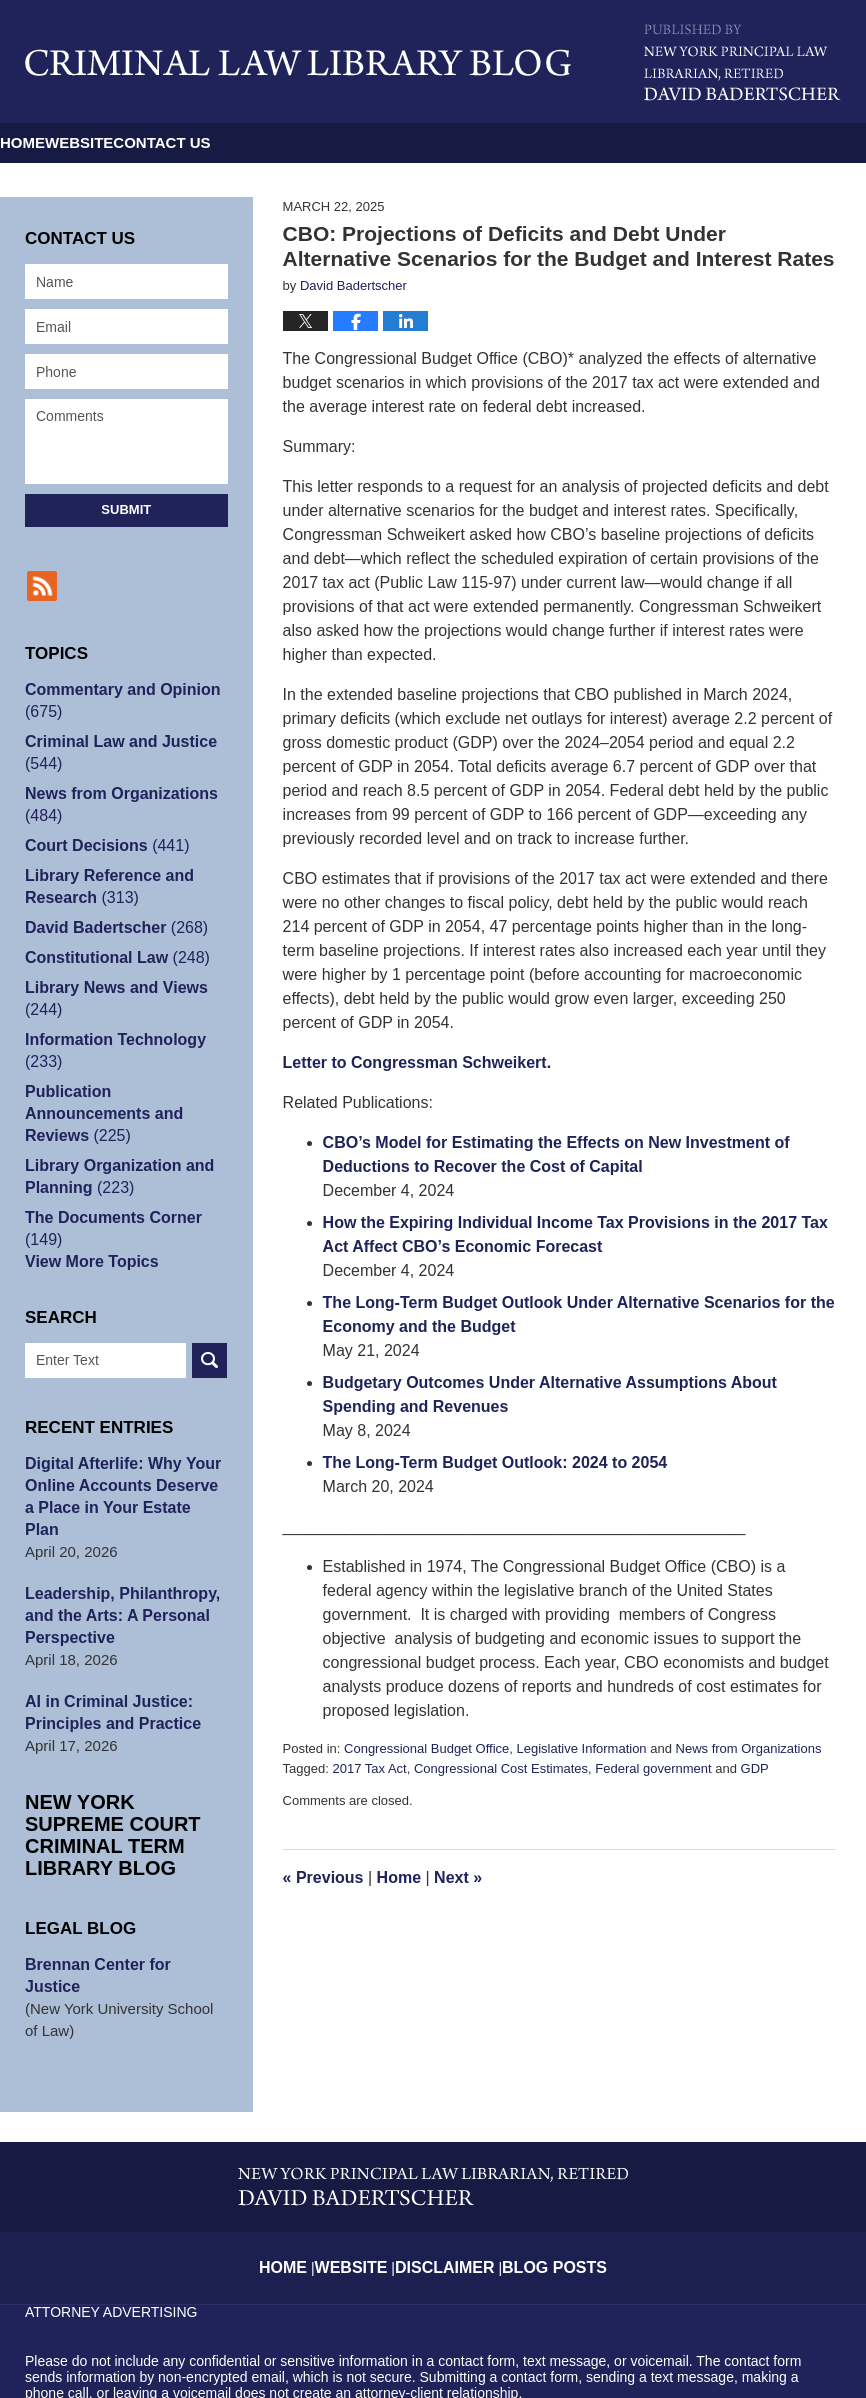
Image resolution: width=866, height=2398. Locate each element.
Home (62, 142)
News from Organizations (749, 1748)
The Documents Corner (108, 1206)
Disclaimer (452, 2163)
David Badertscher (111, 927)
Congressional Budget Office (426, 1748)
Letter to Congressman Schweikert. (417, 1062)
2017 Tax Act (369, 1768)
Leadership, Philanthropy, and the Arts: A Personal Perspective (116, 1571)
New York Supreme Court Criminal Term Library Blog (125, 1779)
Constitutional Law (111, 957)
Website (199, 142)
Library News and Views (110, 998)
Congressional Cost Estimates (501, 1768)
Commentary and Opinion (116, 700)
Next (458, 1877)
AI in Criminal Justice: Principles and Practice (107, 1668)
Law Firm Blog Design (745, 2348)
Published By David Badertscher (742, 62)
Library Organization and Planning (114, 1154)
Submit (126, 509)
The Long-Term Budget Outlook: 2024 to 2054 (495, 1462)
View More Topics (87, 1239)
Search (209, 1338)
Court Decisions (102, 845)
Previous (323, 1877)
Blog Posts (549, 2163)
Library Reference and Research (104, 886)
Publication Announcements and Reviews (126, 1102)
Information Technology (110, 1050)
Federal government (653, 1768)
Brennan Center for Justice (121, 1898)
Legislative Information (582, 1748)
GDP (755, 1768)
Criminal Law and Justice (115, 752)
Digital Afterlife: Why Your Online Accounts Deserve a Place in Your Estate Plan (122, 1463)
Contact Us (361, 142)
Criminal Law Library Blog (298, 62)
